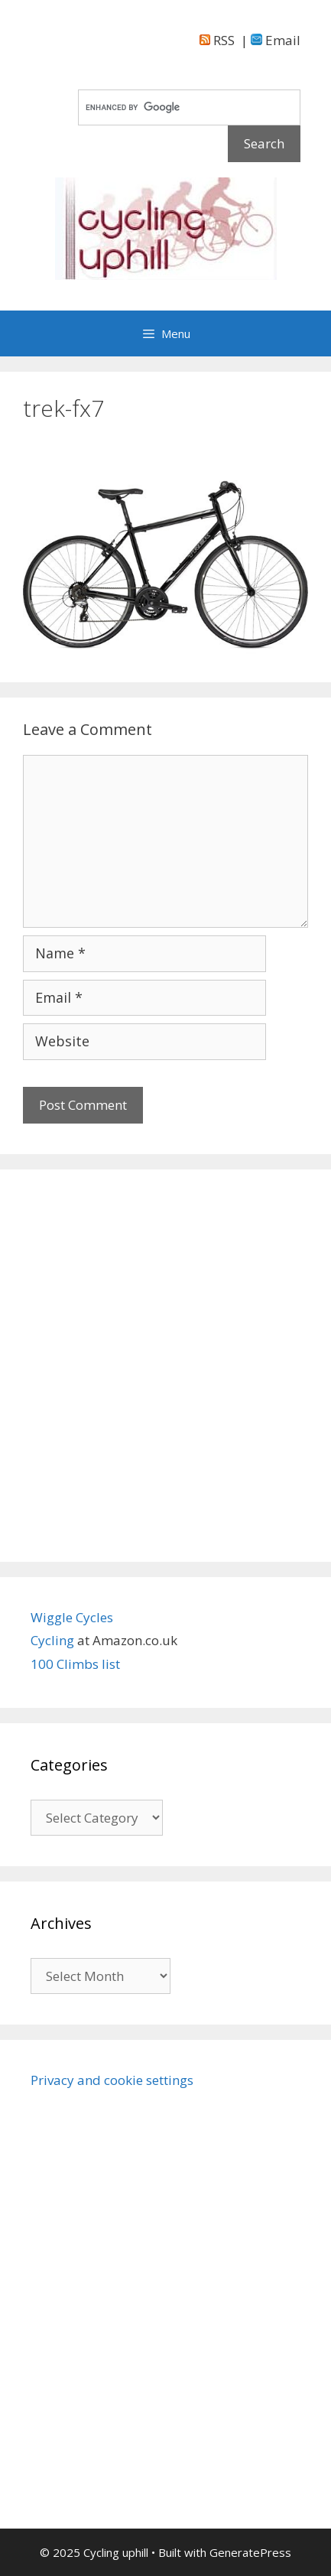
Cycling (54, 1640)
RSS (217, 40)
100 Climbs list (75, 1664)
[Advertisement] (165, 1365)
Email (275, 40)
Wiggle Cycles (72, 1617)
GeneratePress (250, 2552)
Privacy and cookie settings (112, 2080)
